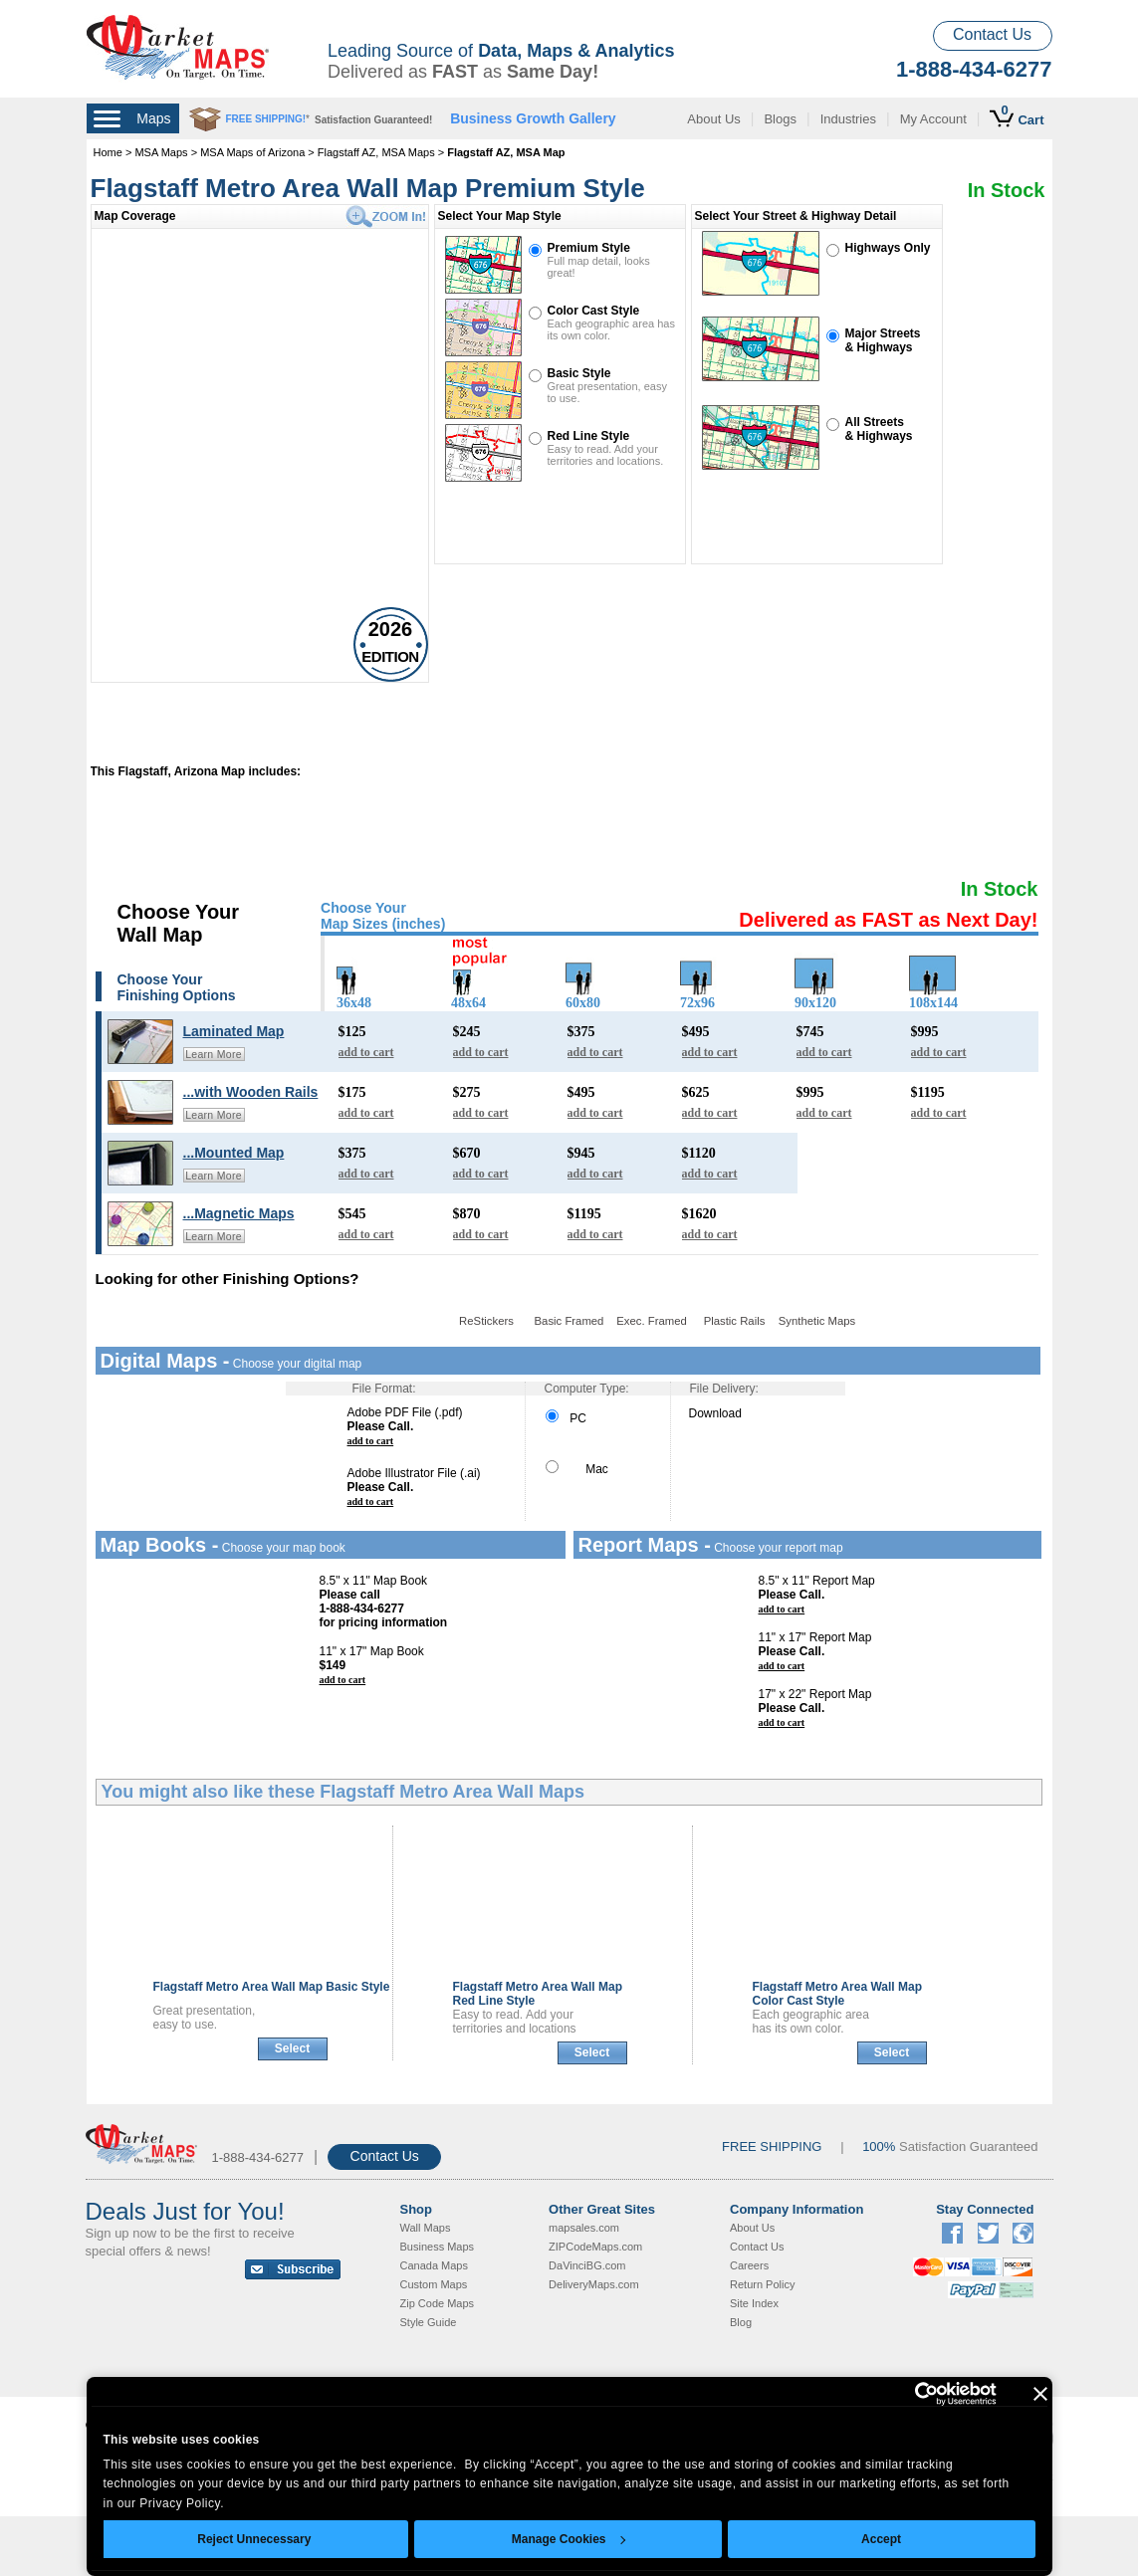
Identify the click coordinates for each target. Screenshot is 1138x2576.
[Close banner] (1040, 2394)
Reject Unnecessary (254, 2539)
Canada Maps (434, 2265)
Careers (749, 2265)
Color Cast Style (594, 311)
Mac (577, 1469)
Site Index (754, 2303)
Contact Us (992, 34)
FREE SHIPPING (771, 2146)
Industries (848, 118)
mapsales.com (584, 2228)
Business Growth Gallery (533, 118)
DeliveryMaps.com (593, 2284)
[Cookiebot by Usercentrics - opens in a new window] (909, 2394)
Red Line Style (589, 436)
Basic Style (579, 373)
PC (566, 1418)
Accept (881, 2539)
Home (108, 152)
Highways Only (888, 248)
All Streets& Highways (879, 429)
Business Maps (437, 2247)
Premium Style (589, 248)
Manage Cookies (568, 2539)
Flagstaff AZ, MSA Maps (376, 152)
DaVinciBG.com (587, 2265)
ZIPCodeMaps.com (595, 2247)
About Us (713, 118)
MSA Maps (160, 152)
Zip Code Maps (437, 2303)
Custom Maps (434, 2284)
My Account (933, 118)
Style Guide (428, 2322)
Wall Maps (425, 2228)
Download (715, 1413)
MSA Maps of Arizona (252, 152)
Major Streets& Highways (883, 340)
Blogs (780, 118)
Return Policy (762, 2284)
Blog (741, 2322)
